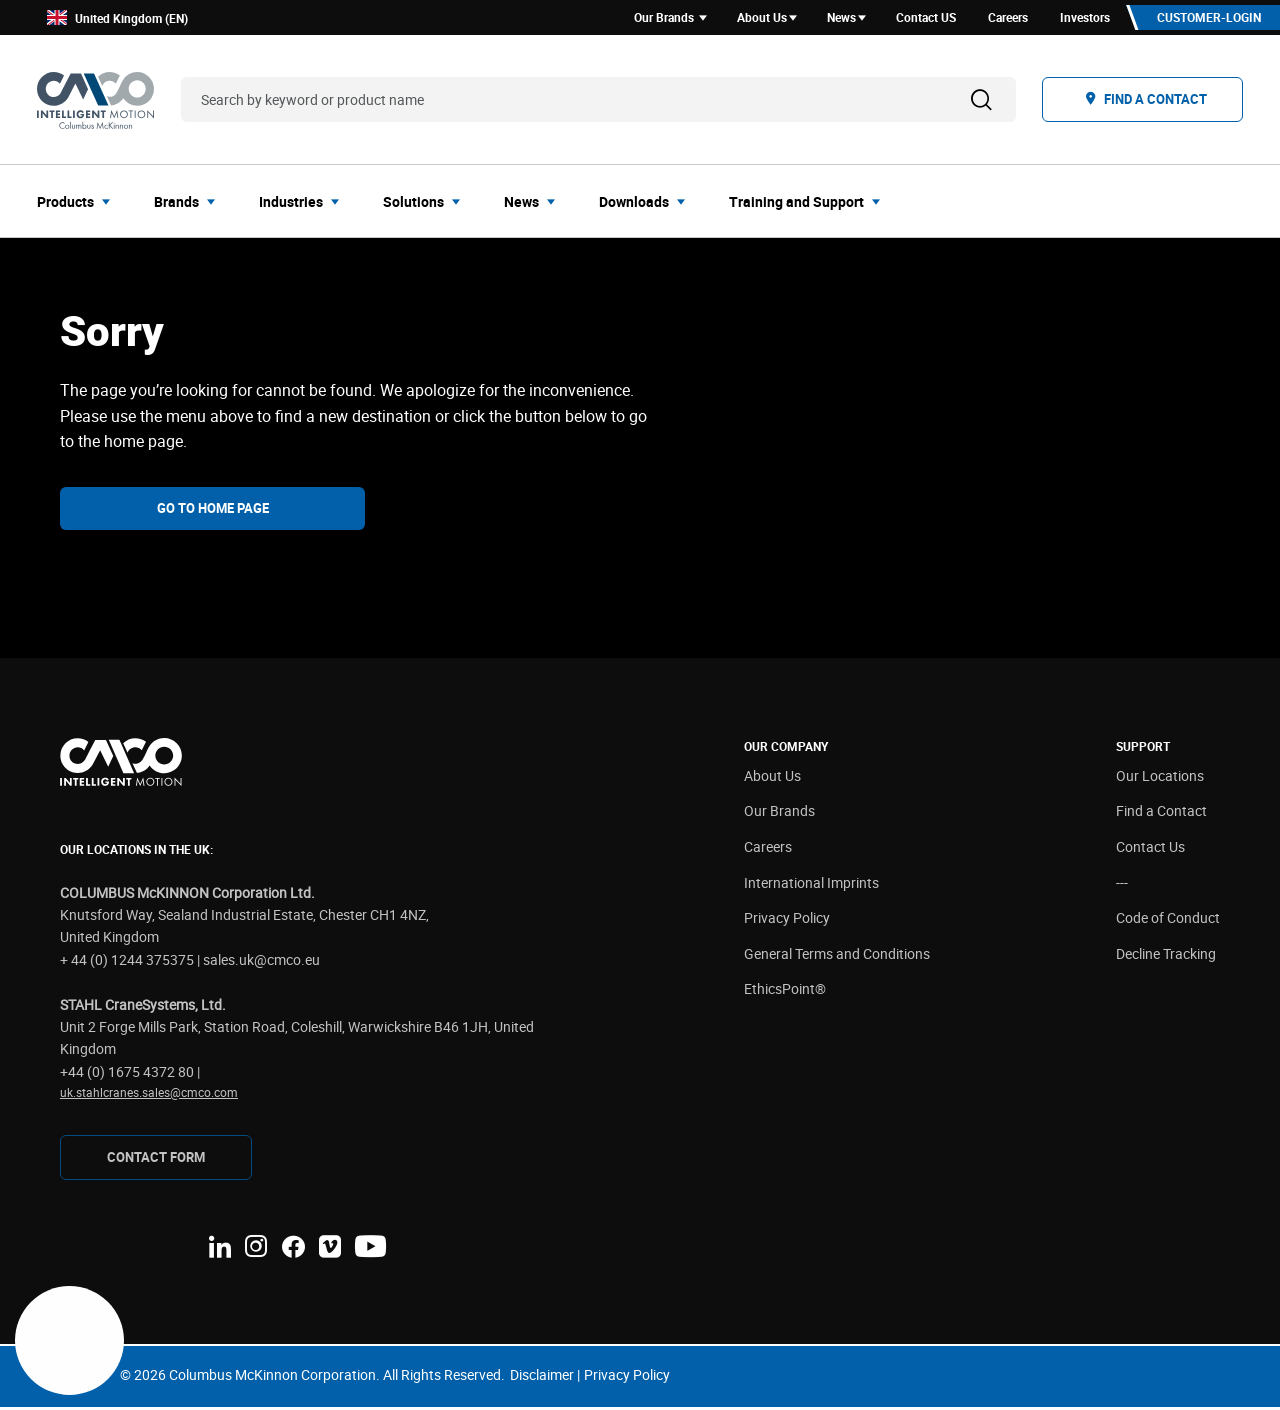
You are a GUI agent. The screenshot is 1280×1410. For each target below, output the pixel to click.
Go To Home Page (213, 511)
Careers (768, 849)
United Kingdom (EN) (117, 19)
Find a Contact (1161, 814)
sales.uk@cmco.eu (261, 962)
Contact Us (1150, 849)
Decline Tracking (1166, 956)
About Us (772, 778)
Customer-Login (1205, 19)
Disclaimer (542, 1378)
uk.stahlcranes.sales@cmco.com (149, 1095)
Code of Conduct (1168, 921)
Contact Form (156, 1160)
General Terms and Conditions (837, 956)
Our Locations (1160, 778)
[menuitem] (79, 204)
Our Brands (779, 814)
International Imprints (811, 885)
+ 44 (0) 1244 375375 (127, 962)
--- (1122, 885)
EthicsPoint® (785, 992)
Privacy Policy (787, 921)
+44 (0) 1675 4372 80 (127, 1074)
